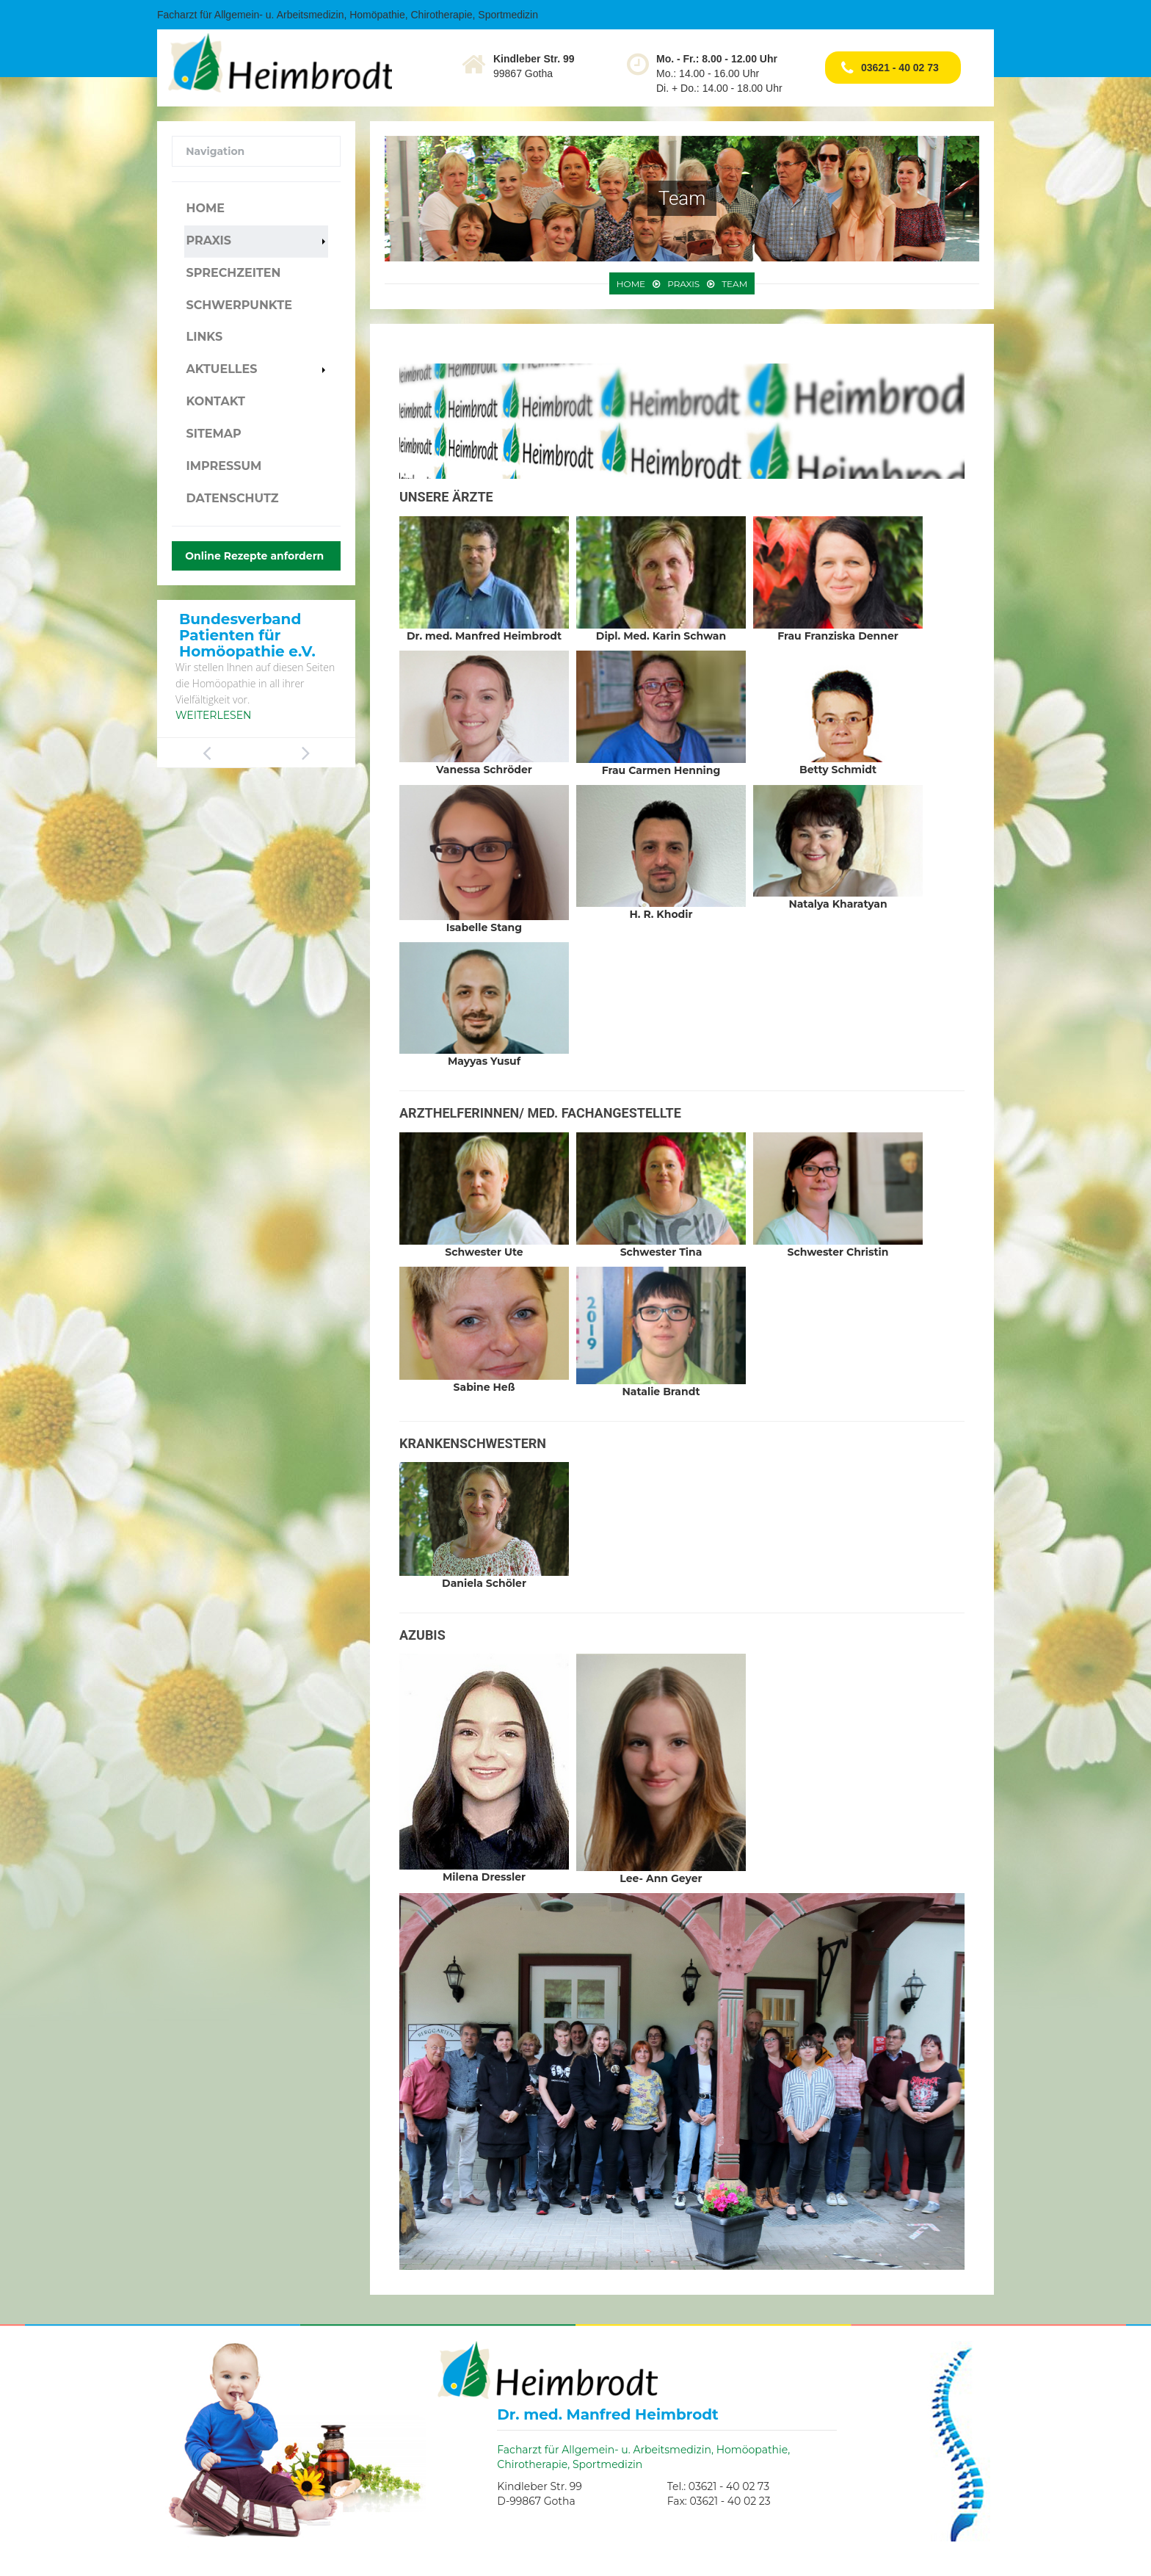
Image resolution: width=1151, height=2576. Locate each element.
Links (204, 337)
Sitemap (213, 434)
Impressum (223, 466)
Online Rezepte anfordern (254, 555)
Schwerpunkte (238, 305)
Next (305, 752)
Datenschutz (232, 498)
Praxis (208, 240)
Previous (206, 752)
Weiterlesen (213, 715)
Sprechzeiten (233, 273)
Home (205, 208)
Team (734, 283)
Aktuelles (221, 369)
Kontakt (215, 401)
